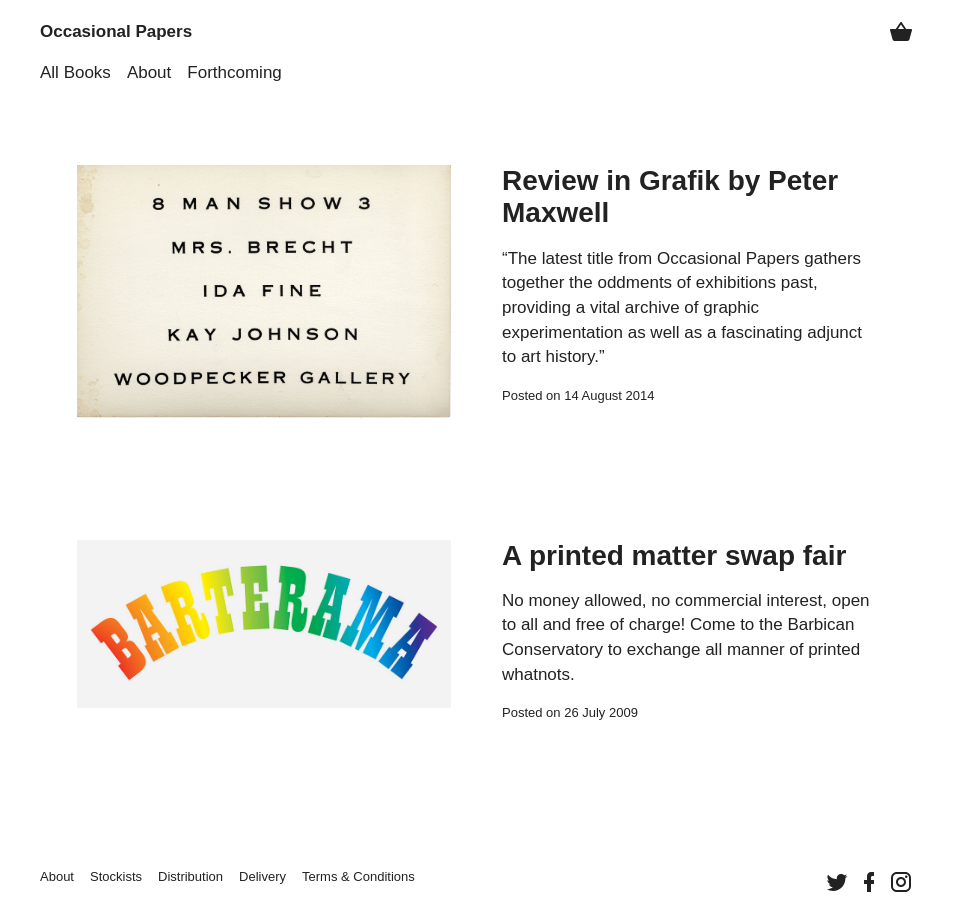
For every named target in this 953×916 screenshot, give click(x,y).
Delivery (262, 876)
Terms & (358, 876)
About (149, 72)
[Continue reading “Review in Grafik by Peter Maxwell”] (264, 292)
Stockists (116, 876)
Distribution (190, 876)
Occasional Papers (116, 31)
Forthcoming (234, 72)
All (75, 72)
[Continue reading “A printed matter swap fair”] (264, 632)
